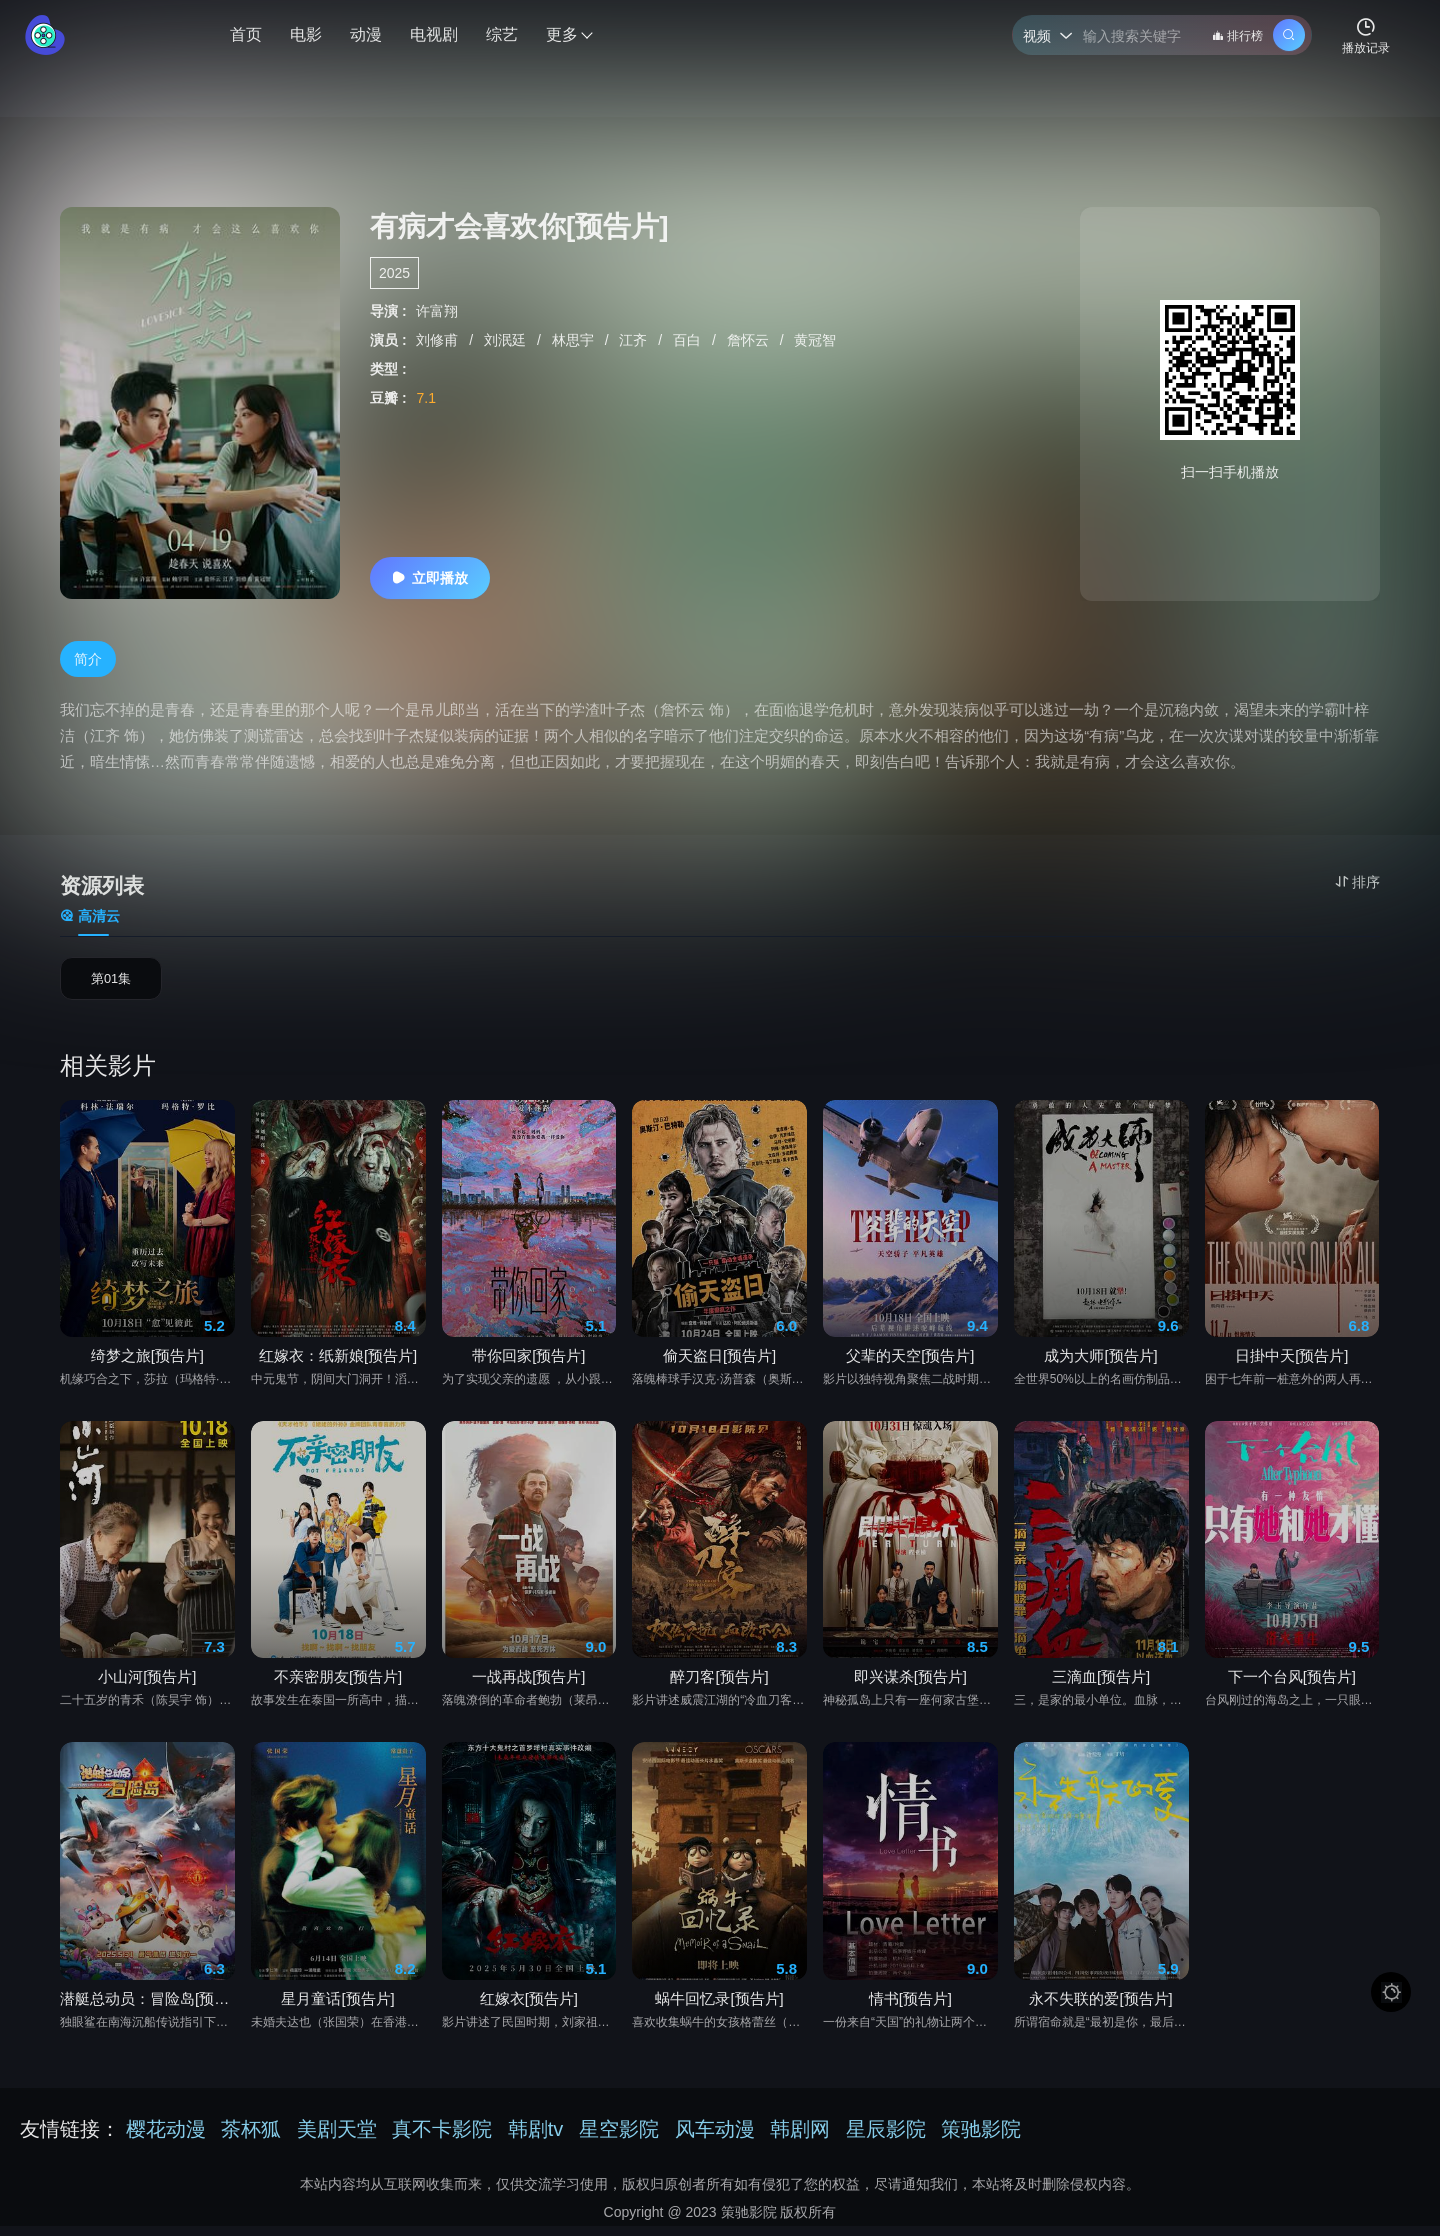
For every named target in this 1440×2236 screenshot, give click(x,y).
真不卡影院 (442, 2136)
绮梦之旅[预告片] (147, 1362)
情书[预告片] (910, 2005)
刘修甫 (439, 340)
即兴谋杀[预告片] (910, 1684)
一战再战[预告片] (528, 1684)
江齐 (635, 340)
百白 (689, 340)
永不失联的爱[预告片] (1100, 2005)
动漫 (366, 34)
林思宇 (575, 340)
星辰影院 (886, 2136)
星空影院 (619, 2136)
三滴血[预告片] (1101, 1684)
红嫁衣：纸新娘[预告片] (338, 1362)
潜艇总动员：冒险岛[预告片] (147, 2005)
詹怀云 (750, 340)
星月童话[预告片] (337, 2005)
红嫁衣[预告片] (529, 2005)
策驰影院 (981, 2136)
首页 (246, 34)
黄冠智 (815, 340)
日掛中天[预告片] (1291, 1362)
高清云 (90, 916)
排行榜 (1237, 36)
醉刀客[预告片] (719, 1684)
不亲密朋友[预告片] (338, 1684)
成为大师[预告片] (1100, 1362)
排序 (1357, 882)
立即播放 (430, 578)
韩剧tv (536, 2136)
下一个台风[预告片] (1292, 1684)
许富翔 (437, 311)
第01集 (111, 983)
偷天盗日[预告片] (719, 1362)
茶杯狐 (251, 2136)
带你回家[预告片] (528, 1362)
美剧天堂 (337, 2136)
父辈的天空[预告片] (910, 1362)
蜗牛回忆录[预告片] (719, 2005)
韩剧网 (800, 2136)
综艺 (502, 34)
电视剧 (434, 34)
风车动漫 (715, 2136)
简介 (88, 659)
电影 (306, 34)
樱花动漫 (166, 2136)
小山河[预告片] (147, 1684)
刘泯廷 (507, 340)
